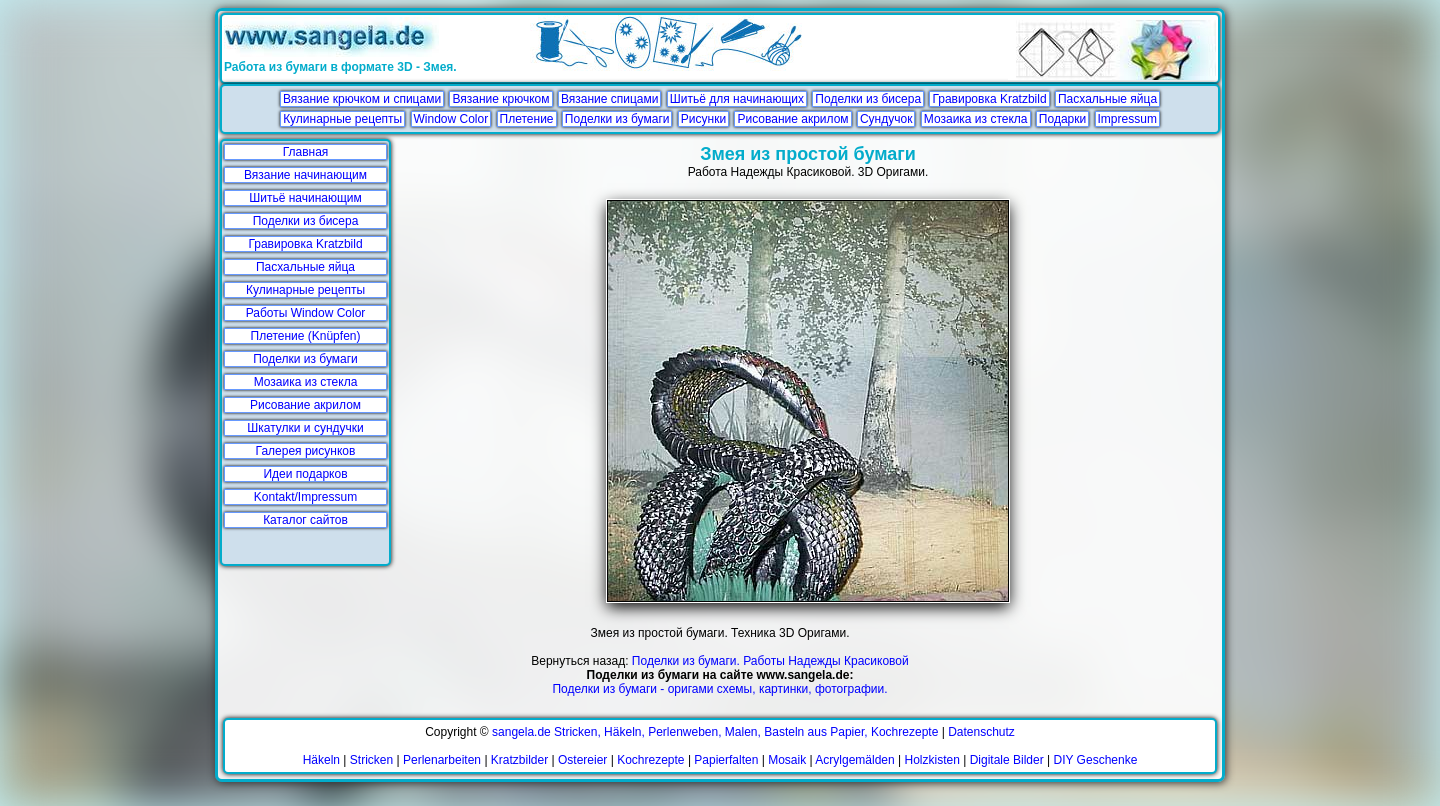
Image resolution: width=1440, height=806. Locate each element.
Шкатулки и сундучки (305, 428)
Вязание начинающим (305, 175)
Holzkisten (932, 760)
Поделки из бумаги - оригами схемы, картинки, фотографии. (719, 689)
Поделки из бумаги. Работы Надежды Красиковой (770, 661)
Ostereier (582, 760)
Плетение (527, 119)
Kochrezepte (650, 760)
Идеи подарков (305, 474)
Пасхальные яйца (1107, 99)
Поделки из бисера (868, 99)
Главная (306, 152)
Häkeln (321, 760)
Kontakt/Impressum (305, 497)
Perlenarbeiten (442, 760)
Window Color (451, 119)
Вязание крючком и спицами (362, 99)
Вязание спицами (610, 99)
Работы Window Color (306, 313)
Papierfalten (726, 760)
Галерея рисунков (306, 451)
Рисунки (703, 119)
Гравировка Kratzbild (989, 99)
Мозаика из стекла (976, 119)
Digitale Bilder (1007, 760)
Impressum (1127, 119)
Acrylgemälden (854, 760)
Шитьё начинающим (305, 198)
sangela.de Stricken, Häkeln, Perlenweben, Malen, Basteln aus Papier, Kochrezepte (715, 732)
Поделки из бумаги (617, 119)
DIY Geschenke (1096, 760)
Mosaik (787, 760)
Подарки (1062, 119)
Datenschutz (981, 732)
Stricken (371, 760)
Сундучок (886, 119)
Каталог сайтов (305, 520)
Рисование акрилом (792, 119)
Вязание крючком (500, 99)
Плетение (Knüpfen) (306, 336)
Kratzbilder (519, 760)
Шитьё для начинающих (737, 99)
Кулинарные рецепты (342, 119)
